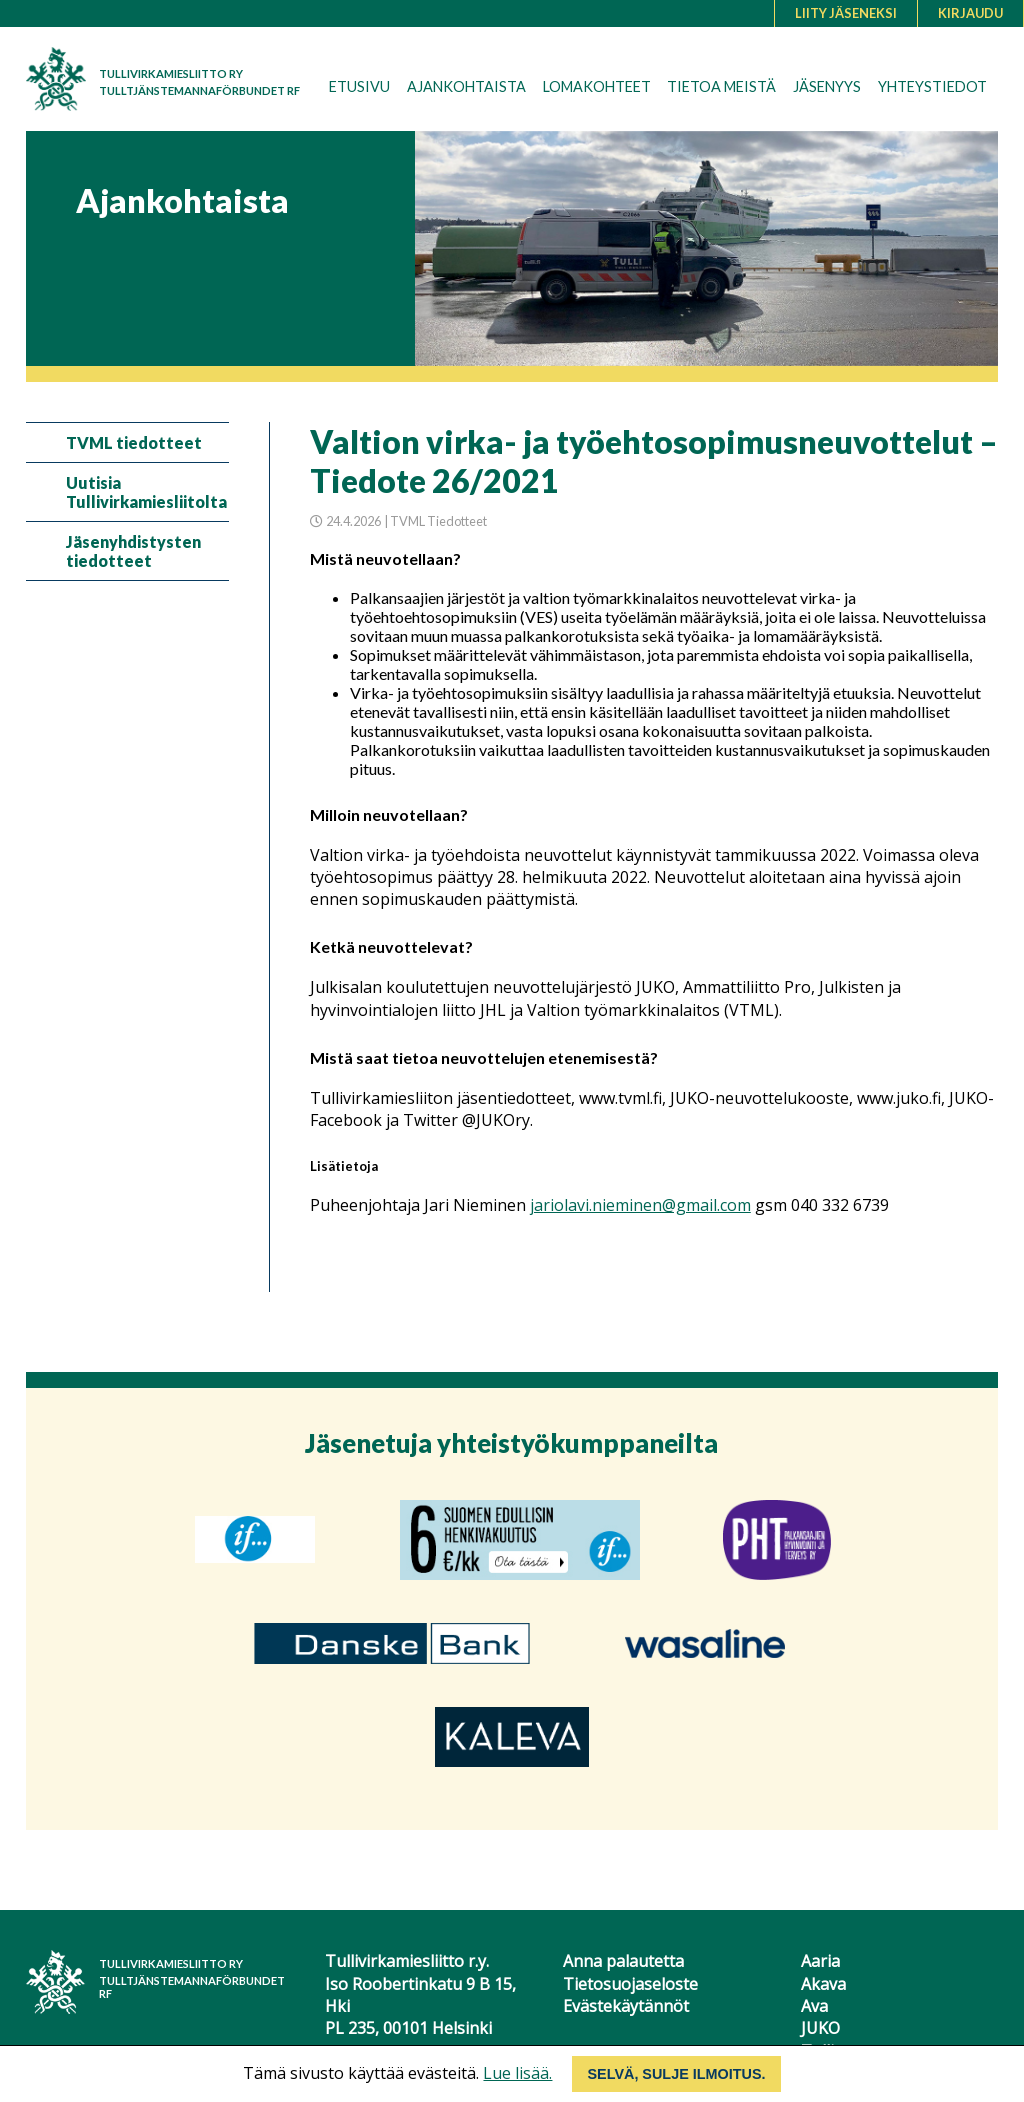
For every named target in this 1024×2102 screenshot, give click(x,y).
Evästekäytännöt (626, 2006)
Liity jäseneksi (846, 13)
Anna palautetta (623, 1961)
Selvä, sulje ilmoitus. (676, 2074)
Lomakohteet (597, 86)
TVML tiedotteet (134, 442)
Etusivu (359, 86)
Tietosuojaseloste (630, 1984)
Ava (814, 2006)
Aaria (820, 1961)
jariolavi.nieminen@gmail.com (640, 1205)
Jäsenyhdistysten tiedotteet (133, 551)
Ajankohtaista (466, 86)
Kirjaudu (970, 13)
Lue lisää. (517, 2073)
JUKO (820, 2028)
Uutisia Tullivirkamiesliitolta (146, 492)
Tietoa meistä (721, 86)
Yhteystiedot (932, 86)
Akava (823, 1984)
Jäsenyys (827, 86)
